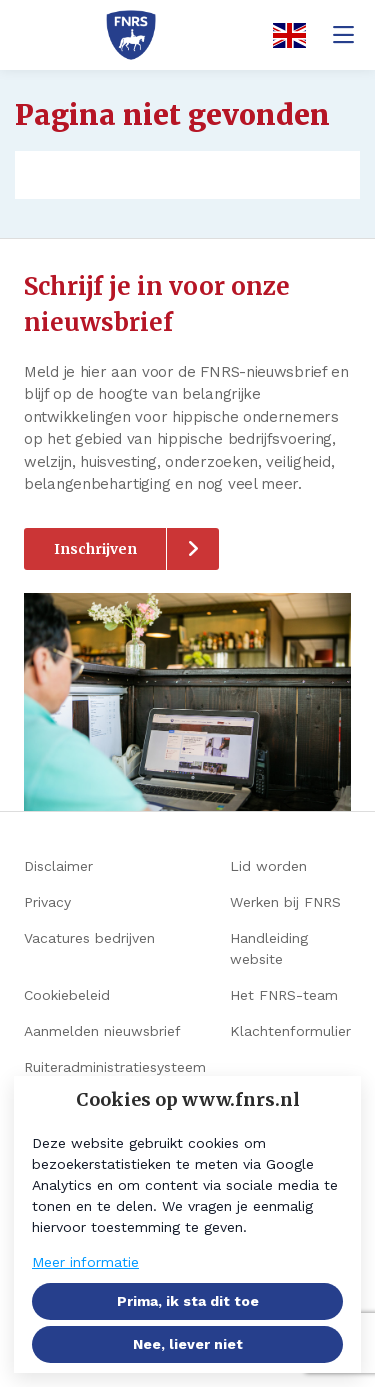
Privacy (47, 902)
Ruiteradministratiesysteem (115, 1067)
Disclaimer (58, 866)
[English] (283, 35)
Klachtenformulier (290, 1031)
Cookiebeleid (67, 995)
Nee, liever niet (188, 1344)
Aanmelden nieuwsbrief (102, 1031)
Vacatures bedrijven (89, 938)
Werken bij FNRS (285, 902)
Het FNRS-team (284, 995)
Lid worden (268, 866)
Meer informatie (85, 1262)
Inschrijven (95, 549)
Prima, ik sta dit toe (188, 1301)
